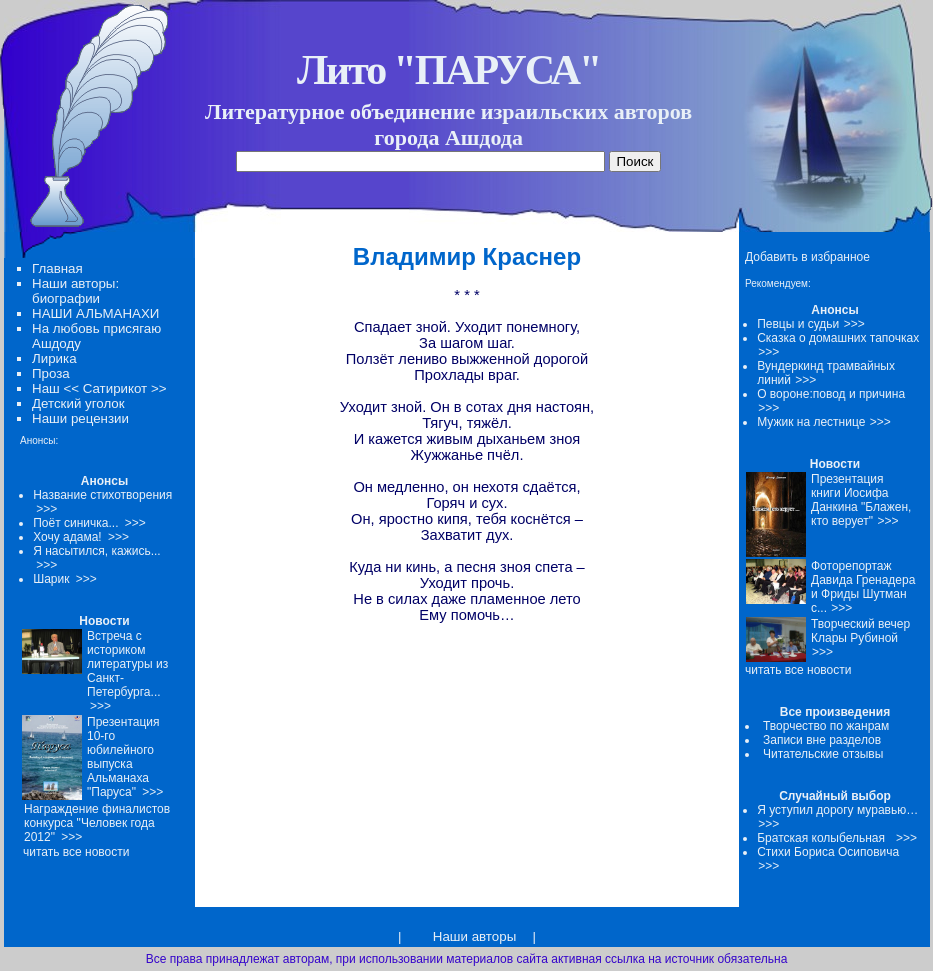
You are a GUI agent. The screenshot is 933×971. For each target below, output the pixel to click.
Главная (57, 268)
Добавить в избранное (807, 257)
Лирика (54, 358)
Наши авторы (474, 936)
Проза (51, 373)
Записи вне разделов (822, 740)
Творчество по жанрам (826, 726)
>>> (854, 324)
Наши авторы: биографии (75, 291)
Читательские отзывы (823, 754)
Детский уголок (78, 403)
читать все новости (798, 670)
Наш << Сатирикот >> (99, 388)
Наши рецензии (80, 418)
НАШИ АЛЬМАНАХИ (95, 313)
